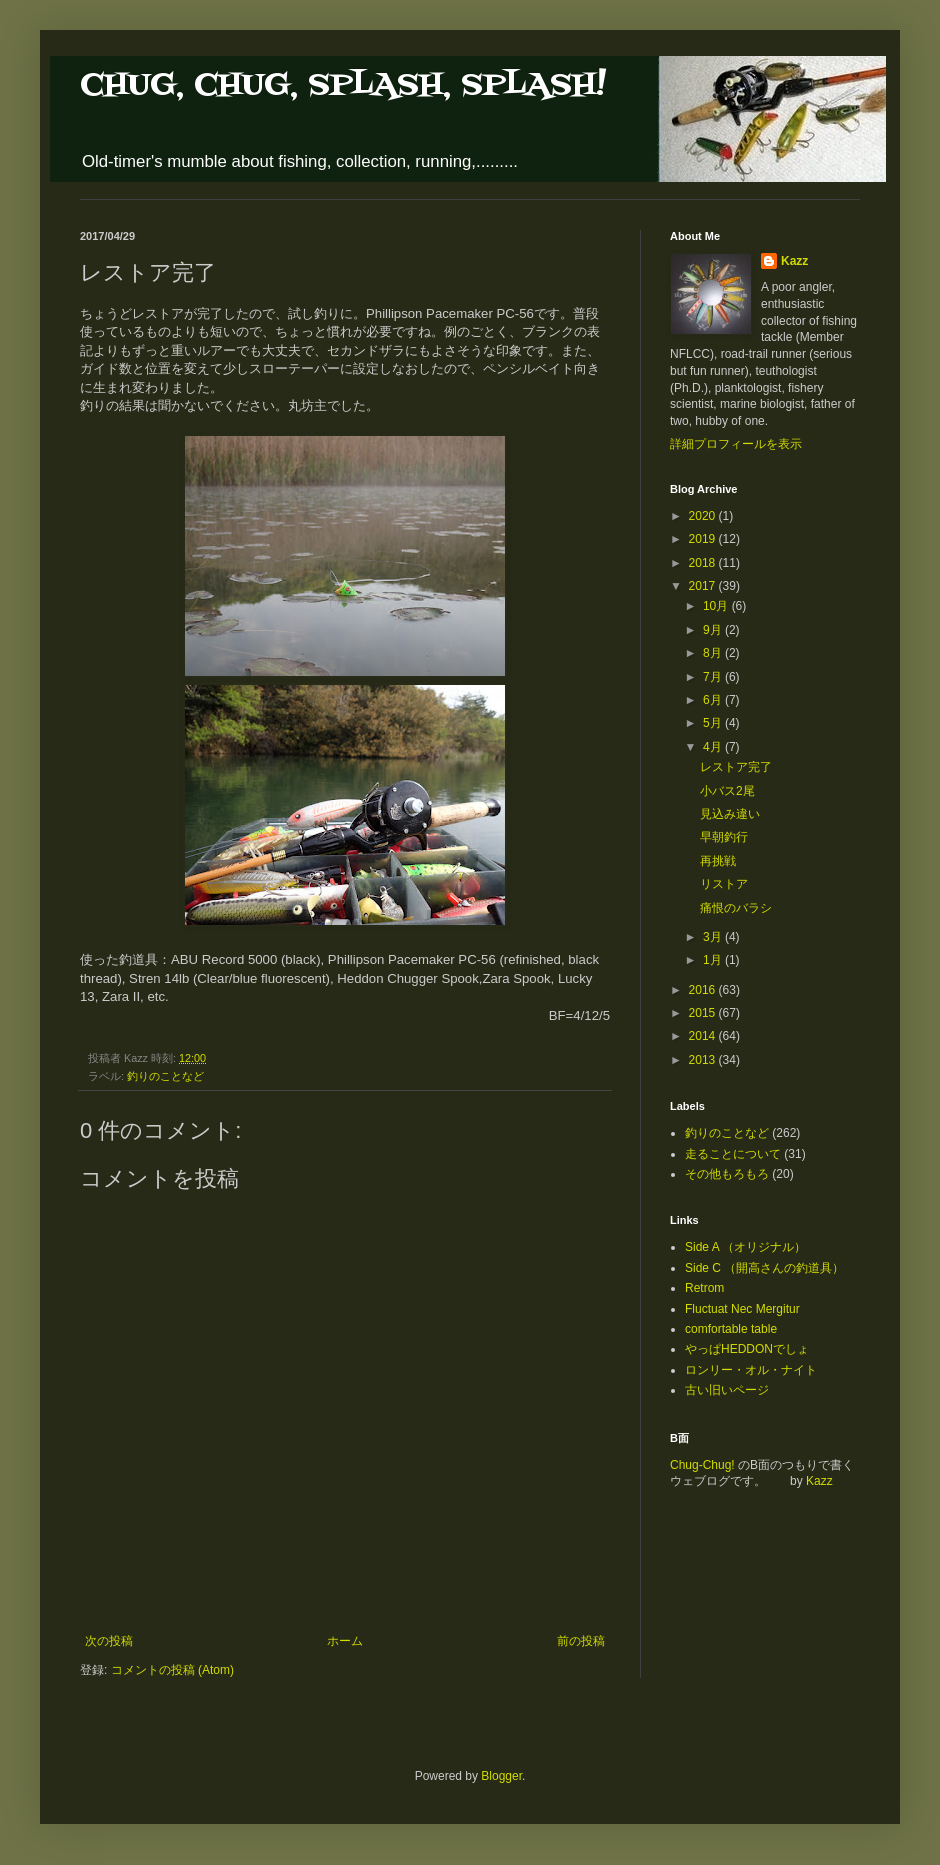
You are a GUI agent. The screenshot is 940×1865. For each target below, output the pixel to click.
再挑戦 (718, 861)
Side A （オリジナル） (745, 1247)
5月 (714, 723)
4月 (714, 747)
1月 (714, 960)
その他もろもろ (727, 1174)
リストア (724, 884)
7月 (714, 677)
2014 (704, 1036)
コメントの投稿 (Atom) (172, 1670)
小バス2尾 (727, 791)
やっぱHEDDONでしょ (747, 1349)
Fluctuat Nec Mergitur (742, 1309)
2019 (704, 539)
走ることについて (733, 1154)
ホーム (345, 1641)
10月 (717, 606)
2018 (704, 563)
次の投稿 (109, 1641)
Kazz (794, 261)
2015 (704, 1013)
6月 (714, 700)
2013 (704, 1060)
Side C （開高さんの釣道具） (764, 1268)
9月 (714, 630)
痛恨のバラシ (736, 908)
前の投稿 (581, 1641)
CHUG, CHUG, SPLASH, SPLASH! (343, 85)
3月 (714, 937)
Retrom (704, 1288)
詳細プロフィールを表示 (736, 444)
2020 (704, 516)
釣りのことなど (165, 1076)
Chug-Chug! (702, 1465)
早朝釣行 (724, 837)
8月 (714, 653)
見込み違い (730, 814)
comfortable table (731, 1329)
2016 (704, 990)
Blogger (501, 1776)
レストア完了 (736, 767)
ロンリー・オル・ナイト (751, 1370)
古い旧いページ (727, 1390)
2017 (704, 586)
